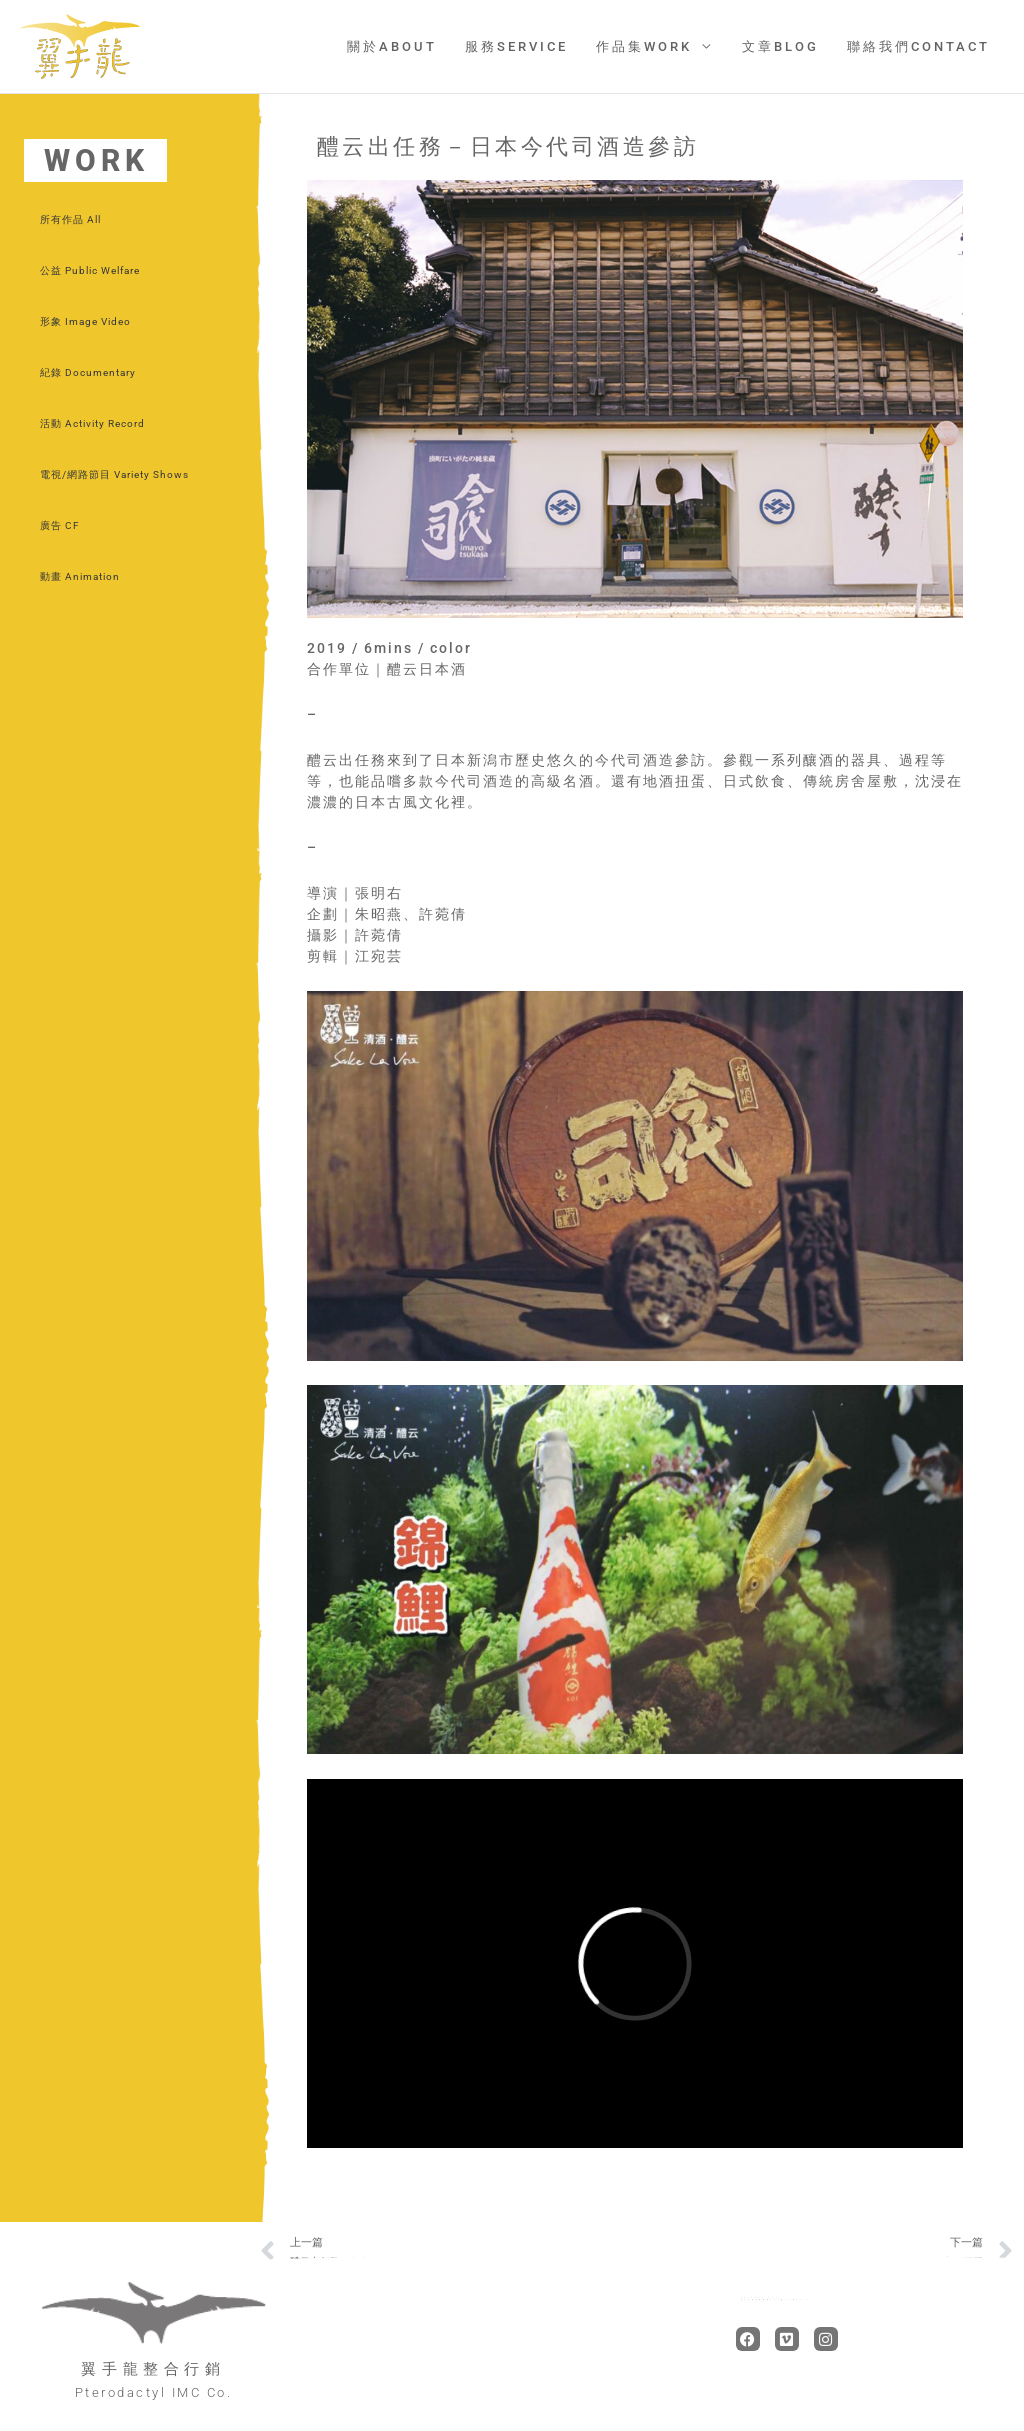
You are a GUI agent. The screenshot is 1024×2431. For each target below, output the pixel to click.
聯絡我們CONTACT (919, 46)
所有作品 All (70, 219)
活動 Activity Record (92, 423)
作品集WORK (650, 46)
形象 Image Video (85, 321)
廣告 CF (60, 525)
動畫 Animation (80, 576)
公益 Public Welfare (90, 270)
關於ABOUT (402, 46)
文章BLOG (783, 46)
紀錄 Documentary (88, 372)
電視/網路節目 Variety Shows (114, 474)
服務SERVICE (524, 46)
